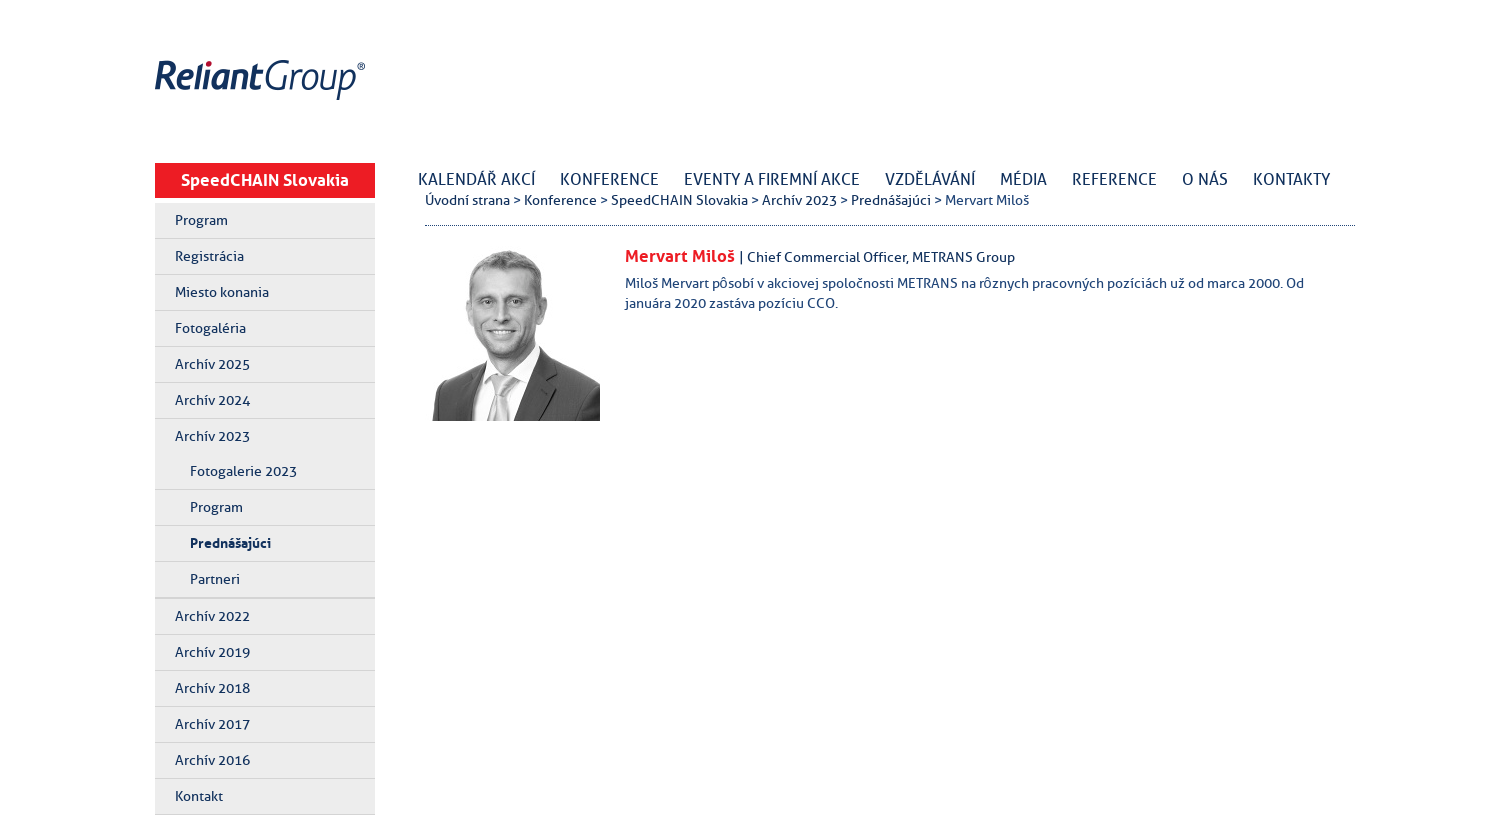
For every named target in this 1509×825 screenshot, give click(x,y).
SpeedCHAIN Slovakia (265, 180)
